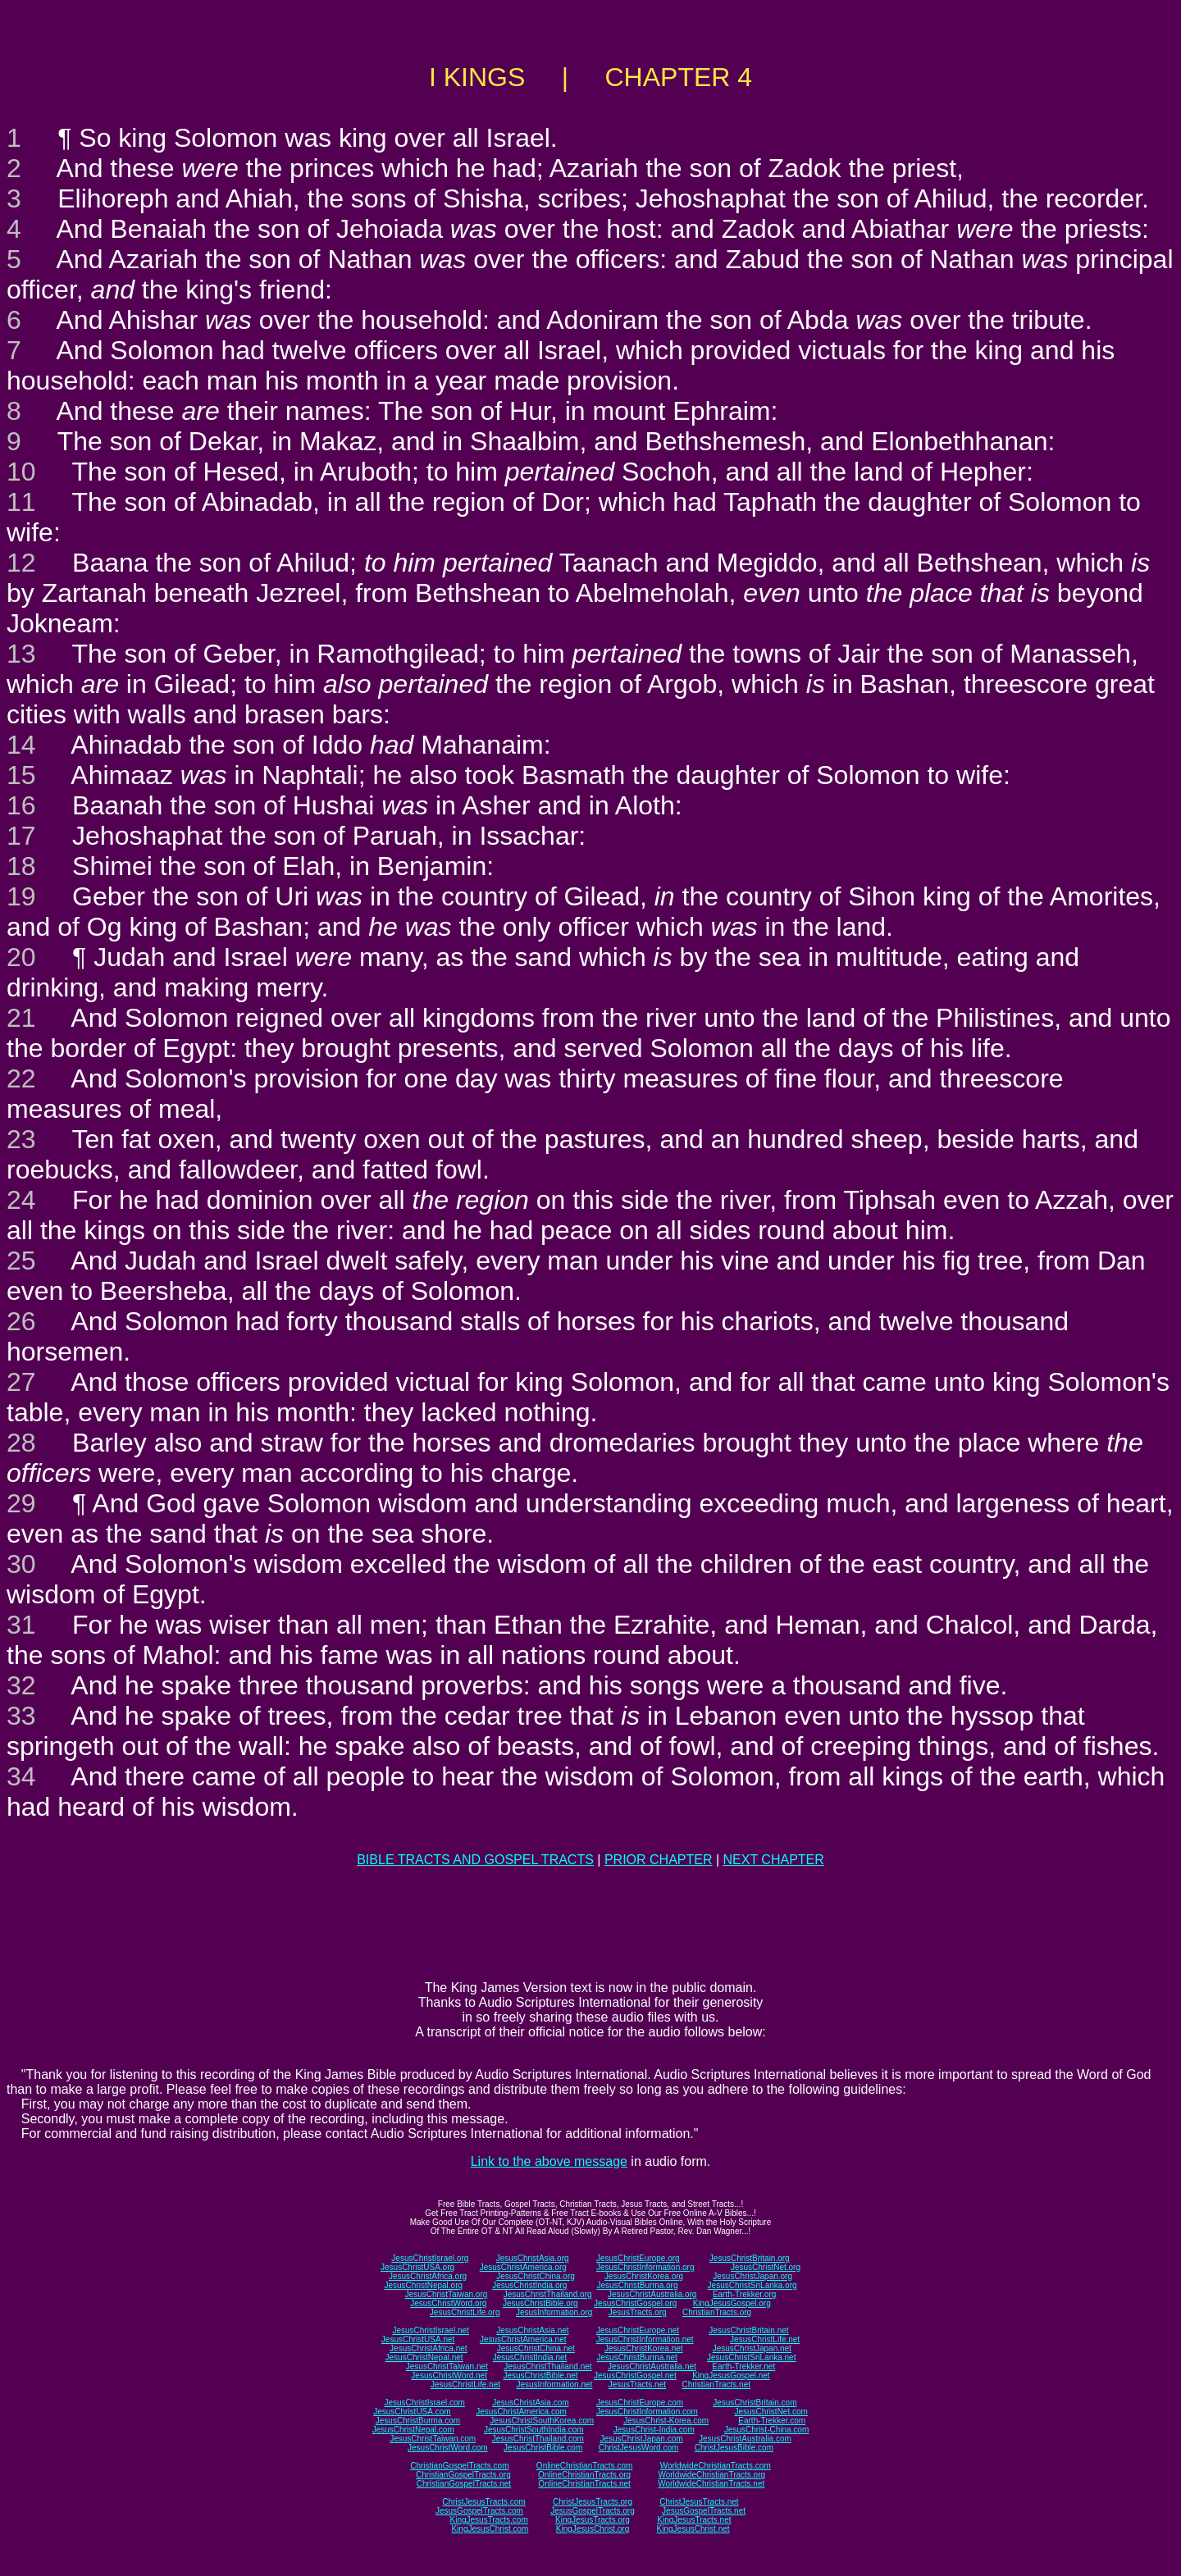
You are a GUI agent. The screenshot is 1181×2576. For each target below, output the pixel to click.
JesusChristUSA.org (417, 2267)
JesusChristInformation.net (645, 2339)
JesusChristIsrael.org (429, 2258)
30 (21, 1564)
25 (21, 1260)
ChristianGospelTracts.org (463, 2474)
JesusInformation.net (554, 2384)
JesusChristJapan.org (752, 2276)
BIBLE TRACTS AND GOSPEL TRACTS (475, 1860)
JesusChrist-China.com (766, 2429)
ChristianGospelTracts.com (459, 2465)
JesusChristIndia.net (530, 2357)
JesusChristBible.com (543, 2447)
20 (21, 957)
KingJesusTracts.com (489, 2519)
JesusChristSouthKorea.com (542, 2420)
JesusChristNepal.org (423, 2285)
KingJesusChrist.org (592, 2528)
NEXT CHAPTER (773, 1860)
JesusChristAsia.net (532, 2330)
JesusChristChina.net (536, 2348)
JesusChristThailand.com (538, 2438)
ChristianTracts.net (716, 2384)
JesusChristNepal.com (413, 2429)
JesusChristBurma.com (418, 2420)
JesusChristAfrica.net (428, 2348)
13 (21, 653)
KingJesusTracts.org (592, 2519)
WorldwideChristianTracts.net (711, 2483)
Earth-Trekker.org (744, 2294)
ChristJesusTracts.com (483, 2501)
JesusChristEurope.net (637, 2330)
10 (21, 471)
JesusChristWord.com (448, 2447)
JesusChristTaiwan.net (447, 2366)
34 (21, 1776)
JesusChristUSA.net (417, 2339)
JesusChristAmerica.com (521, 2411)
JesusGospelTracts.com (479, 2510)
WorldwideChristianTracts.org (711, 2474)
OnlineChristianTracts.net (584, 2483)
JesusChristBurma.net (637, 2357)
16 (21, 805)
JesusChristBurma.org (637, 2285)
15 (21, 775)
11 (21, 502)
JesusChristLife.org (465, 2312)
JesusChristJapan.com (641, 2438)
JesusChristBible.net (540, 2375)
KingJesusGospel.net (731, 2375)
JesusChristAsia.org (532, 2258)
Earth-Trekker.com (771, 2420)
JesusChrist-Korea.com (666, 2420)
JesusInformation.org (554, 2312)
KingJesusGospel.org (732, 2303)
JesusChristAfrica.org (428, 2276)
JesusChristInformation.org (645, 2267)
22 (21, 1078)
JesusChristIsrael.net (430, 2330)
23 (21, 1139)
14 (21, 744)
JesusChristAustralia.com (745, 2438)
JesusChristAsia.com (530, 2402)
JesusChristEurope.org (638, 2258)
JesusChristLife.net (765, 2339)
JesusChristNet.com (770, 2411)
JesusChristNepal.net (424, 2357)
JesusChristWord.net (449, 2375)
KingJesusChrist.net (693, 2528)
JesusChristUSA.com (411, 2411)
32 (21, 1685)
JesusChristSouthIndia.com (534, 2429)
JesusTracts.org (638, 2312)
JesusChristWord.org (448, 2303)
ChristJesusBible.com (734, 2447)
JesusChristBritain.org (749, 2258)
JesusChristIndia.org (529, 2285)
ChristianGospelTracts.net (464, 2483)
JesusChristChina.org (535, 2276)
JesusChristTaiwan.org (446, 2294)
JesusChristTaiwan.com (433, 2438)
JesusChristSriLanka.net (751, 2357)
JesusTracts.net (637, 2384)
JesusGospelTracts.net (704, 2510)
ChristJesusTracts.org (592, 2501)
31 (21, 1624)
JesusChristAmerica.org (523, 2267)
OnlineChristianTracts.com (584, 2465)
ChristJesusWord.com (639, 2447)
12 (21, 562)
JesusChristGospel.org (635, 2303)
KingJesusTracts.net (694, 2519)
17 (21, 835)
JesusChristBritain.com (754, 2402)
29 (21, 1503)
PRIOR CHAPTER (658, 1860)
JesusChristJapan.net (752, 2348)
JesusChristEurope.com (639, 2402)
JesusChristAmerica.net (523, 2339)
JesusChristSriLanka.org (752, 2285)
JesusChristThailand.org (548, 2294)
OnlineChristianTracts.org (584, 2474)
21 (21, 1018)
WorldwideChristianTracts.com (715, 2465)
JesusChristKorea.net (643, 2348)
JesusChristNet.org (765, 2267)
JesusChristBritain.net (748, 2330)
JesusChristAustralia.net (652, 2366)
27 (21, 1382)
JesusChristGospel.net (635, 2375)
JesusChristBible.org (540, 2303)
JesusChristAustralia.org (652, 2294)
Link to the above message (549, 2161)
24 (21, 1200)
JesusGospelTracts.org (592, 2510)
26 (21, 1321)
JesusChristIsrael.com (424, 2402)
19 (21, 896)
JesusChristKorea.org (643, 2276)
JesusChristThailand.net (547, 2366)
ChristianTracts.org (716, 2312)
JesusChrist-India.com (654, 2429)
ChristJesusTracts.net (698, 2501)
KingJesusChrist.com (489, 2528)
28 (21, 1442)
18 (21, 866)
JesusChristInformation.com (647, 2411)
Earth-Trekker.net (743, 2366)
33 (21, 1715)
